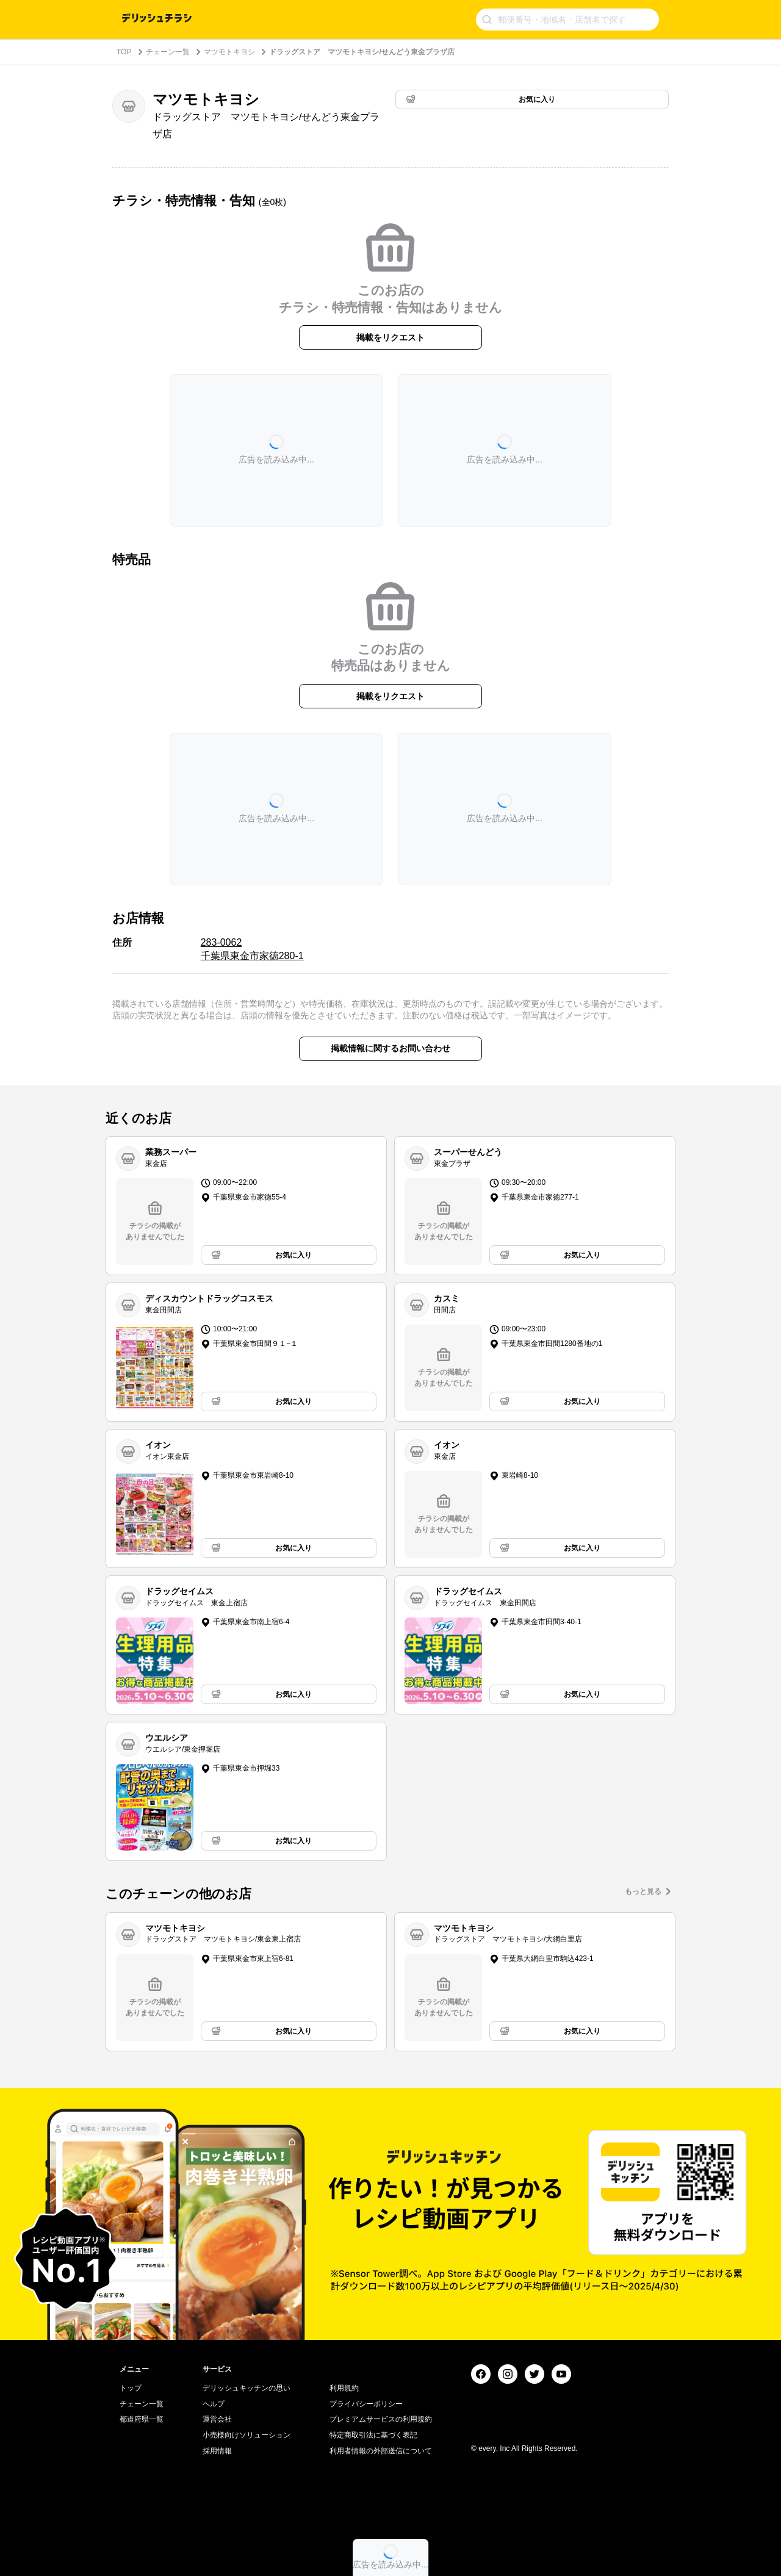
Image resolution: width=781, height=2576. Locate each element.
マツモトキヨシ (229, 52)
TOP (124, 52)
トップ (131, 2388)
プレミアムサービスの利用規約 (380, 2419)
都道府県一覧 (142, 2419)
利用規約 (344, 2388)
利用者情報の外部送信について (380, 2451)
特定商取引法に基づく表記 (373, 2435)
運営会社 (217, 2419)
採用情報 (217, 2451)
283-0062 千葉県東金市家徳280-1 (252, 949)
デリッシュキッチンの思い (246, 2388)
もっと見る (643, 1891)
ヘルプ (214, 2404)
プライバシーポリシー (366, 2404)
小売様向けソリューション (246, 2435)
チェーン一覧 (168, 52)
